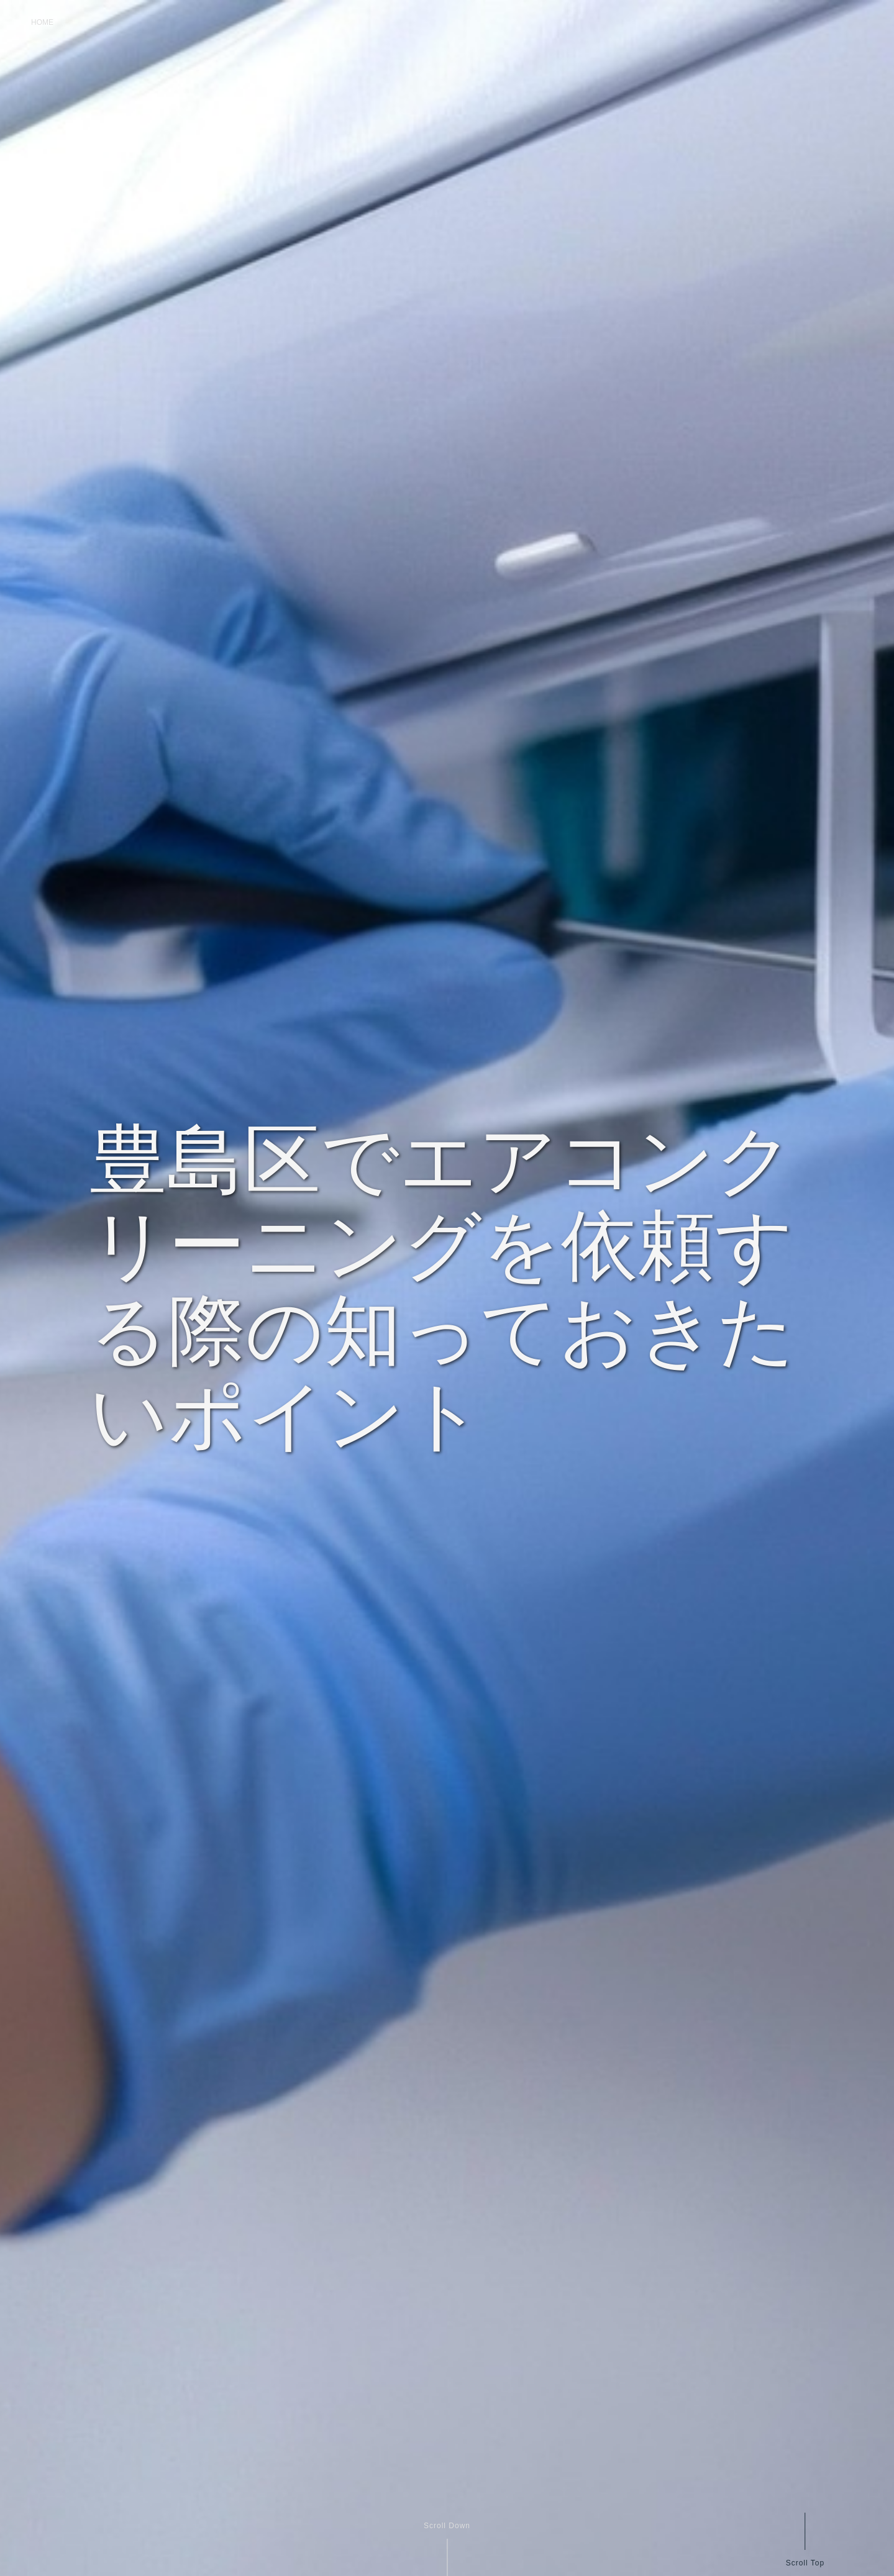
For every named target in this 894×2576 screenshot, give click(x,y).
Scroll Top (804, 2563)
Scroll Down (447, 2525)
